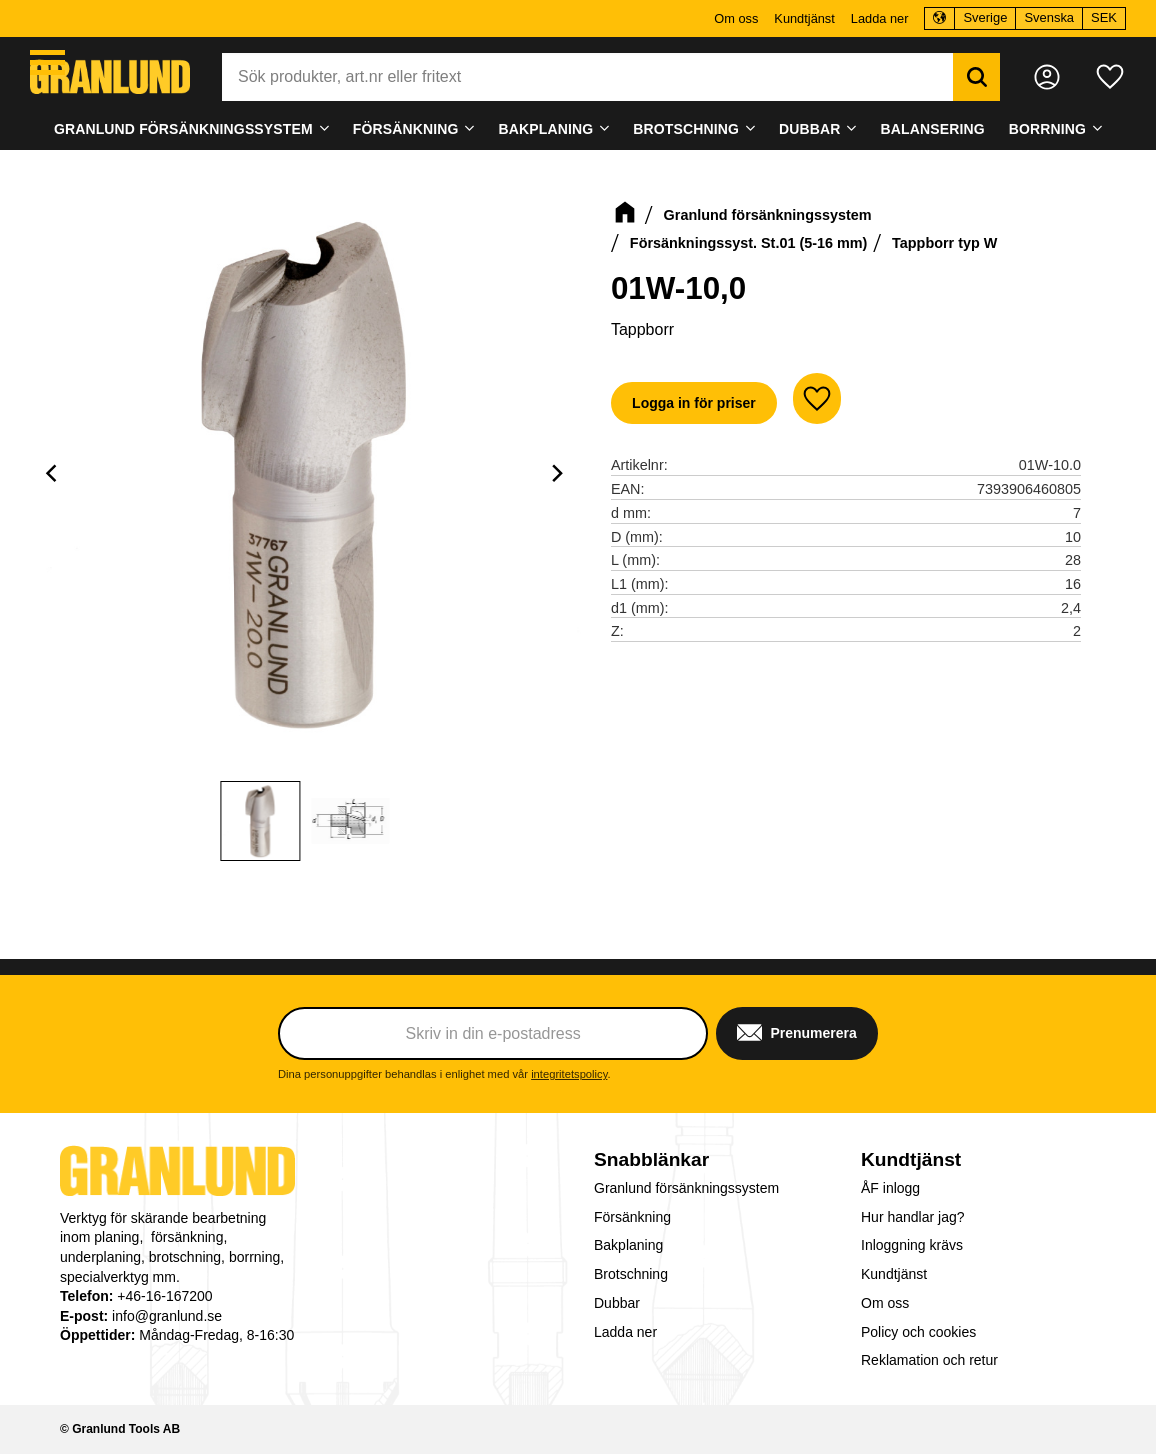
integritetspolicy (569, 1074)
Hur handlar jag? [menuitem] (913, 1217)
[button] (47, 62)
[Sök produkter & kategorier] (587, 77)
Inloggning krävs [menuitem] (912, 1245)
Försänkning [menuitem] (406, 129)
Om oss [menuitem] (736, 18)
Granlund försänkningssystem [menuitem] (183, 129)
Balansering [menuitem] (933, 129)
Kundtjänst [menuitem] (804, 18)
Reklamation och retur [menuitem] (929, 1360)
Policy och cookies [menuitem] (918, 1332)
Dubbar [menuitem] (810, 129)
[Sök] (976, 77)
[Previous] (54, 473)
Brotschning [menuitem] (686, 129)
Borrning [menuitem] (1047, 129)
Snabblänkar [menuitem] (651, 1159)
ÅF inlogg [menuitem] (890, 1188)
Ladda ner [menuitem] (880, 18)
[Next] (557, 473)
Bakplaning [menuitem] (546, 129)
